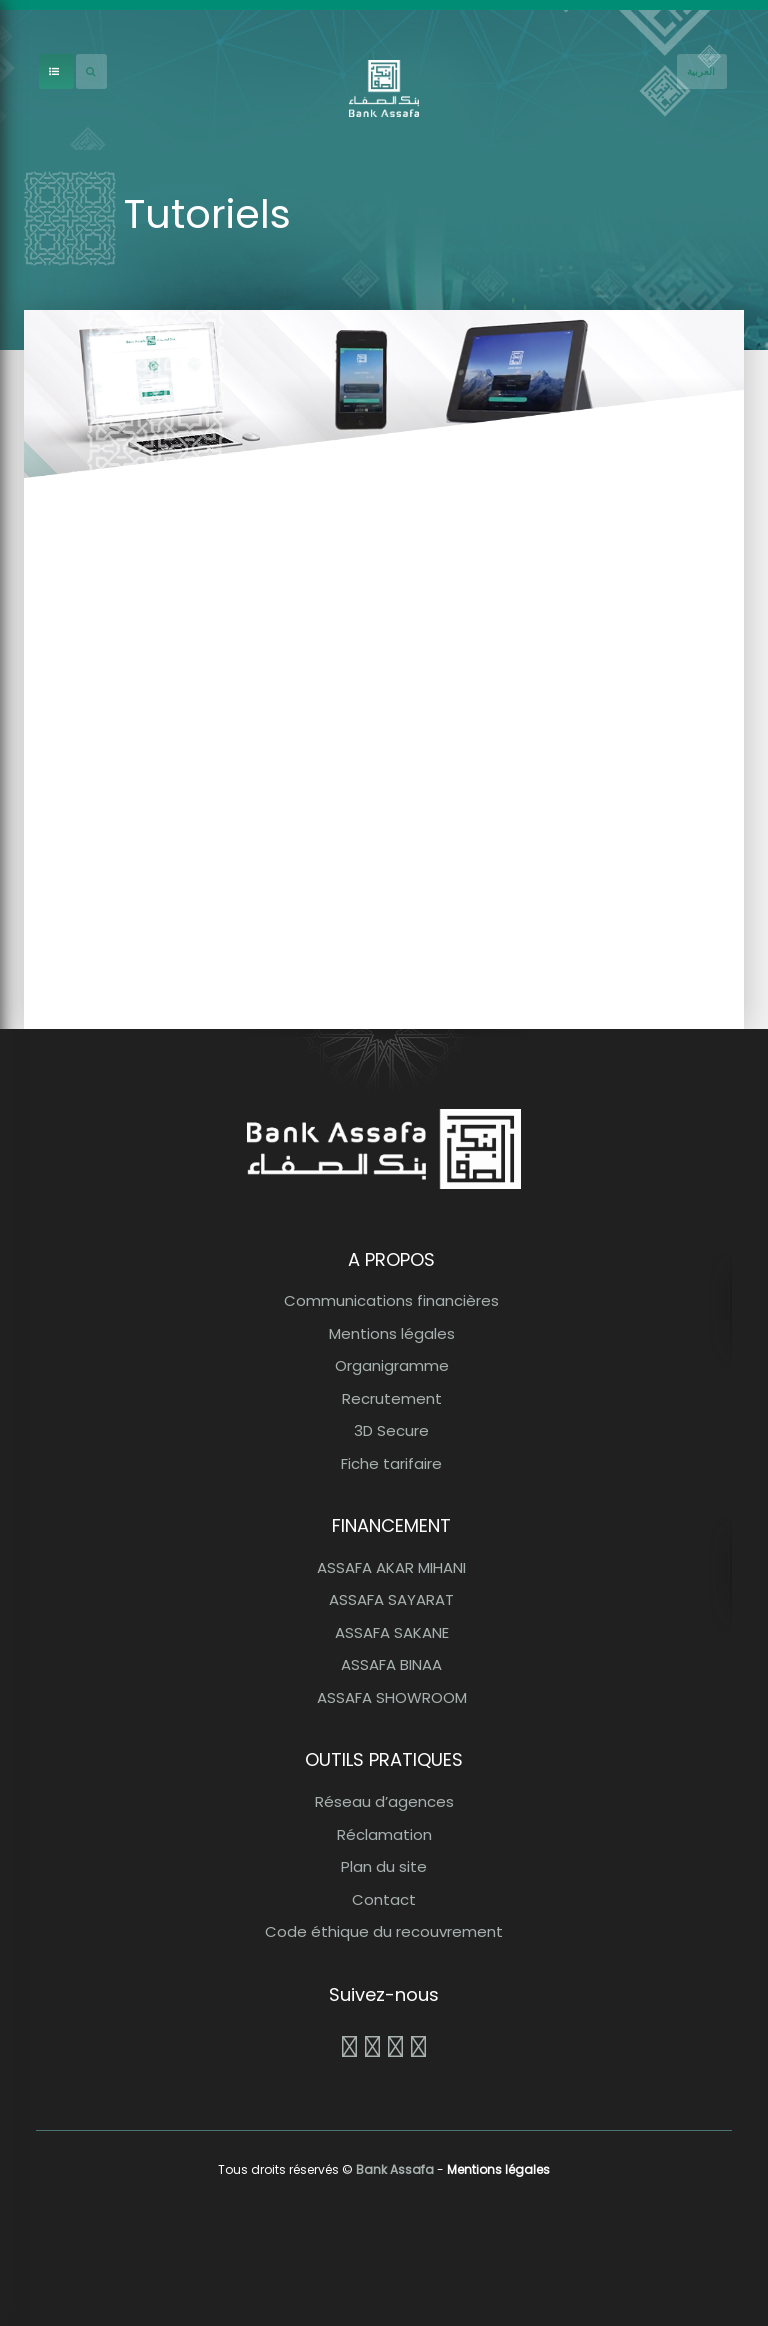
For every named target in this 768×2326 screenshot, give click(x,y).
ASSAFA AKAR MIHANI (391, 1567)
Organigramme (392, 1365)
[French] (702, 71)
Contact (384, 1899)
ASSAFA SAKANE (392, 1632)
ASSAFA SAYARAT (391, 1599)
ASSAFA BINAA (391, 1664)
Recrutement (392, 1398)
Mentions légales (392, 1333)
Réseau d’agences (384, 1801)
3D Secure (391, 1430)
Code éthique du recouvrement (384, 1931)
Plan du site (384, 1866)
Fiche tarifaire (391, 1463)
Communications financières (391, 1300)
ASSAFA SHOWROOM (392, 1697)
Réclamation (384, 1834)
